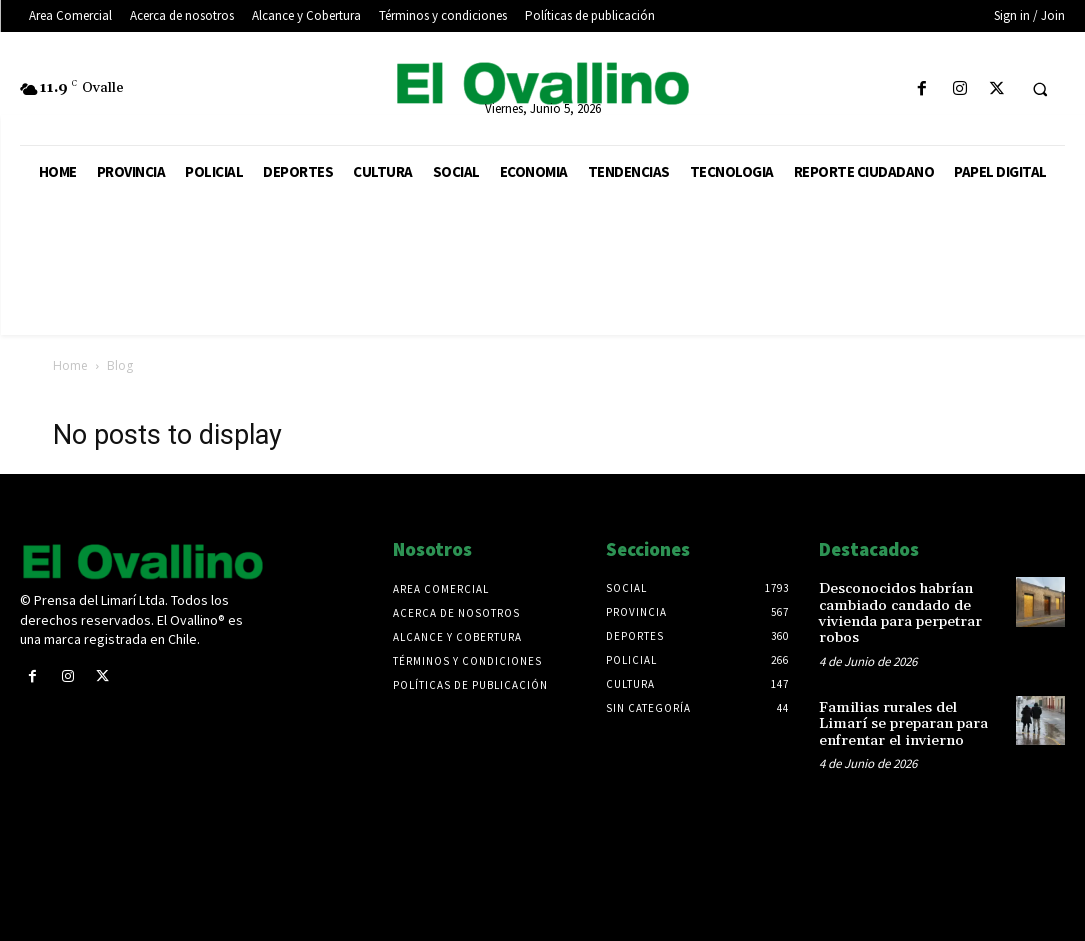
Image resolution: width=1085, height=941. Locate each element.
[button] (1040, 90)
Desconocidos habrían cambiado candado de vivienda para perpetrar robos (898, 611)
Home (70, 365)
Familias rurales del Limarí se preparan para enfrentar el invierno (909, 718)
